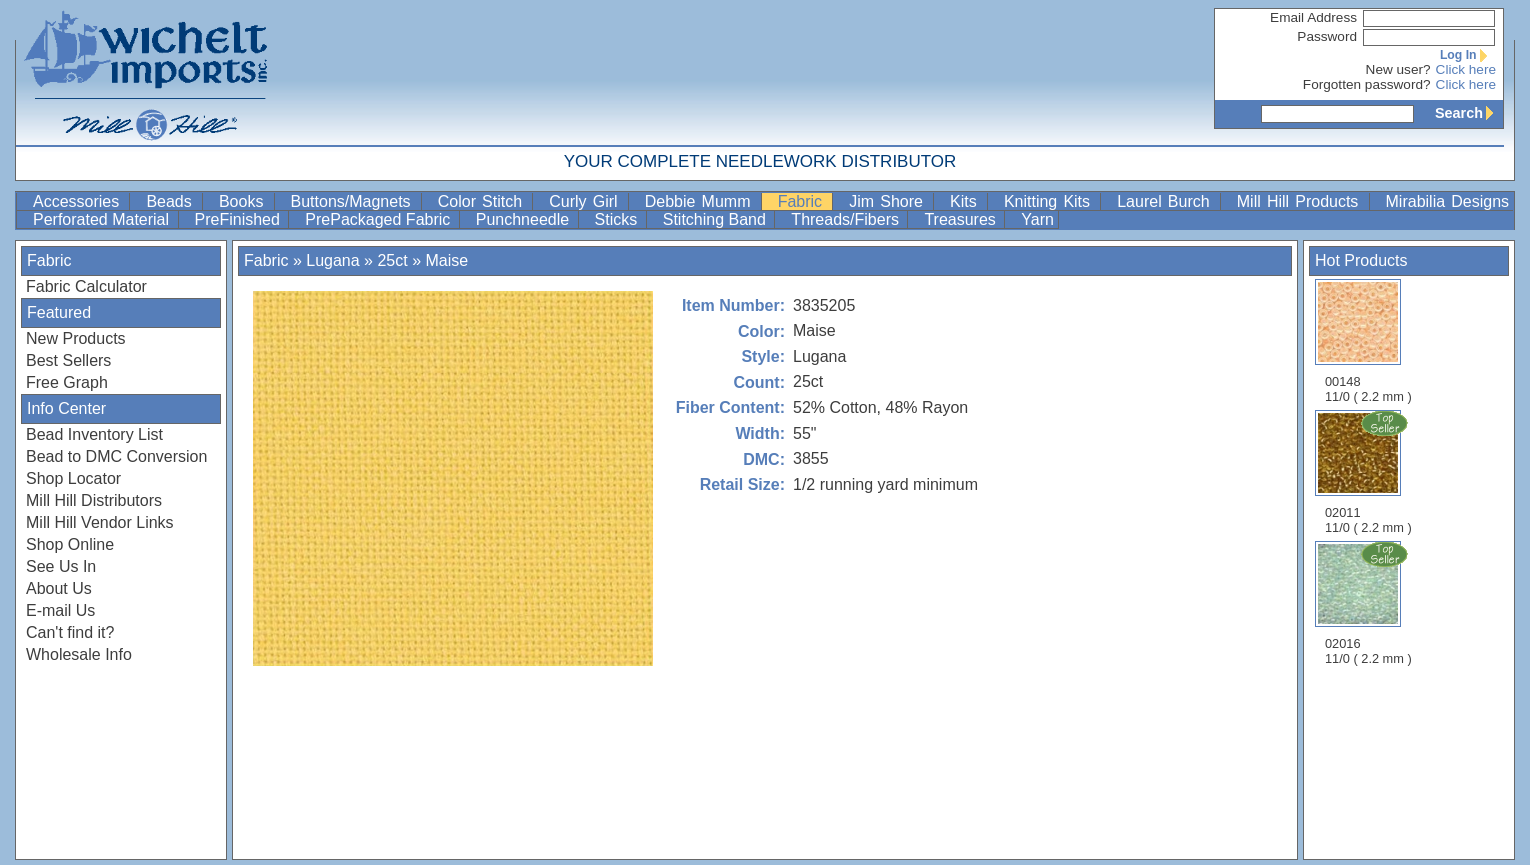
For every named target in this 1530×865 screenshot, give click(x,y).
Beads (172, 201)
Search (1469, 113)
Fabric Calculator (86, 286)
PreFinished (240, 219)
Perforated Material (103, 219)
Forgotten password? (1367, 84)
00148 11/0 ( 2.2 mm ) (1368, 341)
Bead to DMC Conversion (116, 456)
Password (1327, 36)
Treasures (962, 219)
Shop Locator (73, 478)
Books (244, 201)
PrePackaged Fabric (379, 219)
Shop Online (70, 544)
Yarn (1037, 219)
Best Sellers (68, 360)
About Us (59, 588)
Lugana (332, 260)
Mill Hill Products (1301, 201)
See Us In (61, 566)
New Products (76, 338)
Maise (446, 260)
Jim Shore (889, 201)
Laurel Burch (1166, 201)
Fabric (803, 201)
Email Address (1313, 17)
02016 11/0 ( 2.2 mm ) (1370, 603)
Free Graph (67, 382)
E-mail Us (60, 610)
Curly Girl (586, 201)
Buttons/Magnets (354, 201)
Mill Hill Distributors (94, 500)
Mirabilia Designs (1448, 201)
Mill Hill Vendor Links (100, 522)
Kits (966, 201)
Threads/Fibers (847, 219)
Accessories (79, 201)
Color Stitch (483, 201)
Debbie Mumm (701, 201)
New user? (1398, 69)
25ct (392, 260)
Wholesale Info (79, 654)
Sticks (618, 219)
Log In (1468, 55)
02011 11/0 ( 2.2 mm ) (1370, 472)
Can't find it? (70, 632)
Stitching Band (717, 219)
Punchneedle (525, 219)
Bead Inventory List (94, 434)
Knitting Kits (1050, 201)
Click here (1466, 69)
